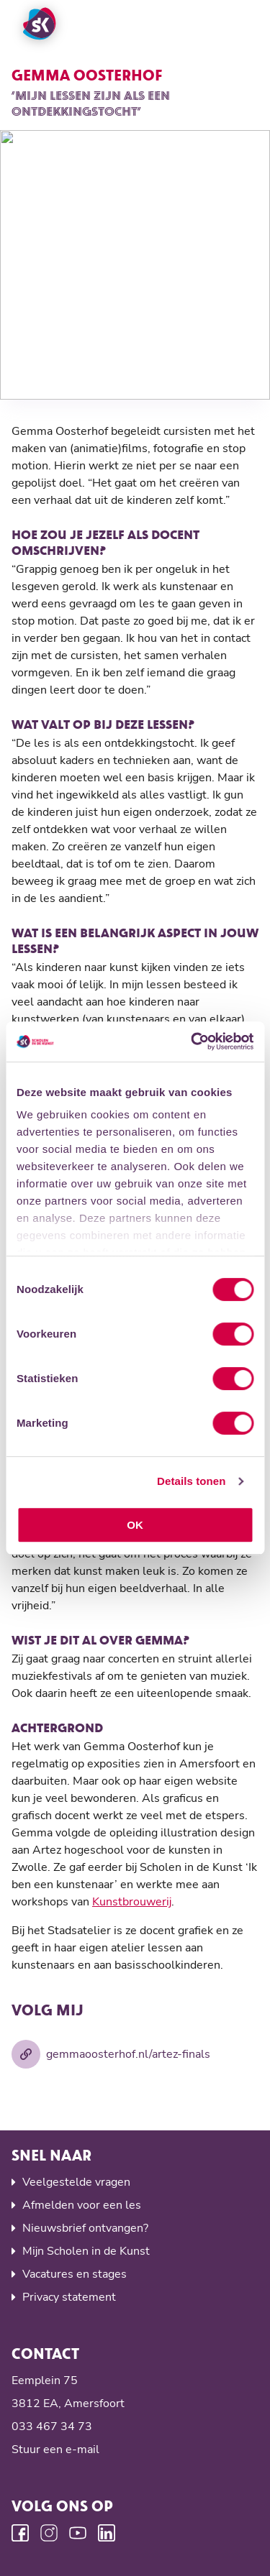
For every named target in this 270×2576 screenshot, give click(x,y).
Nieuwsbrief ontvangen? (85, 2228)
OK (135, 1525)
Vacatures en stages (74, 2274)
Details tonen (191, 1481)
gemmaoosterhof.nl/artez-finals (111, 2054)
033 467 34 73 (52, 2426)
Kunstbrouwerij (131, 1902)
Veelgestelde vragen (76, 2182)
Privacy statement (69, 2297)
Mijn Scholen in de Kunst (86, 2251)
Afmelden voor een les (81, 2205)
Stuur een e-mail (55, 2449)
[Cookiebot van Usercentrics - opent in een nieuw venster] (192, 1041)
